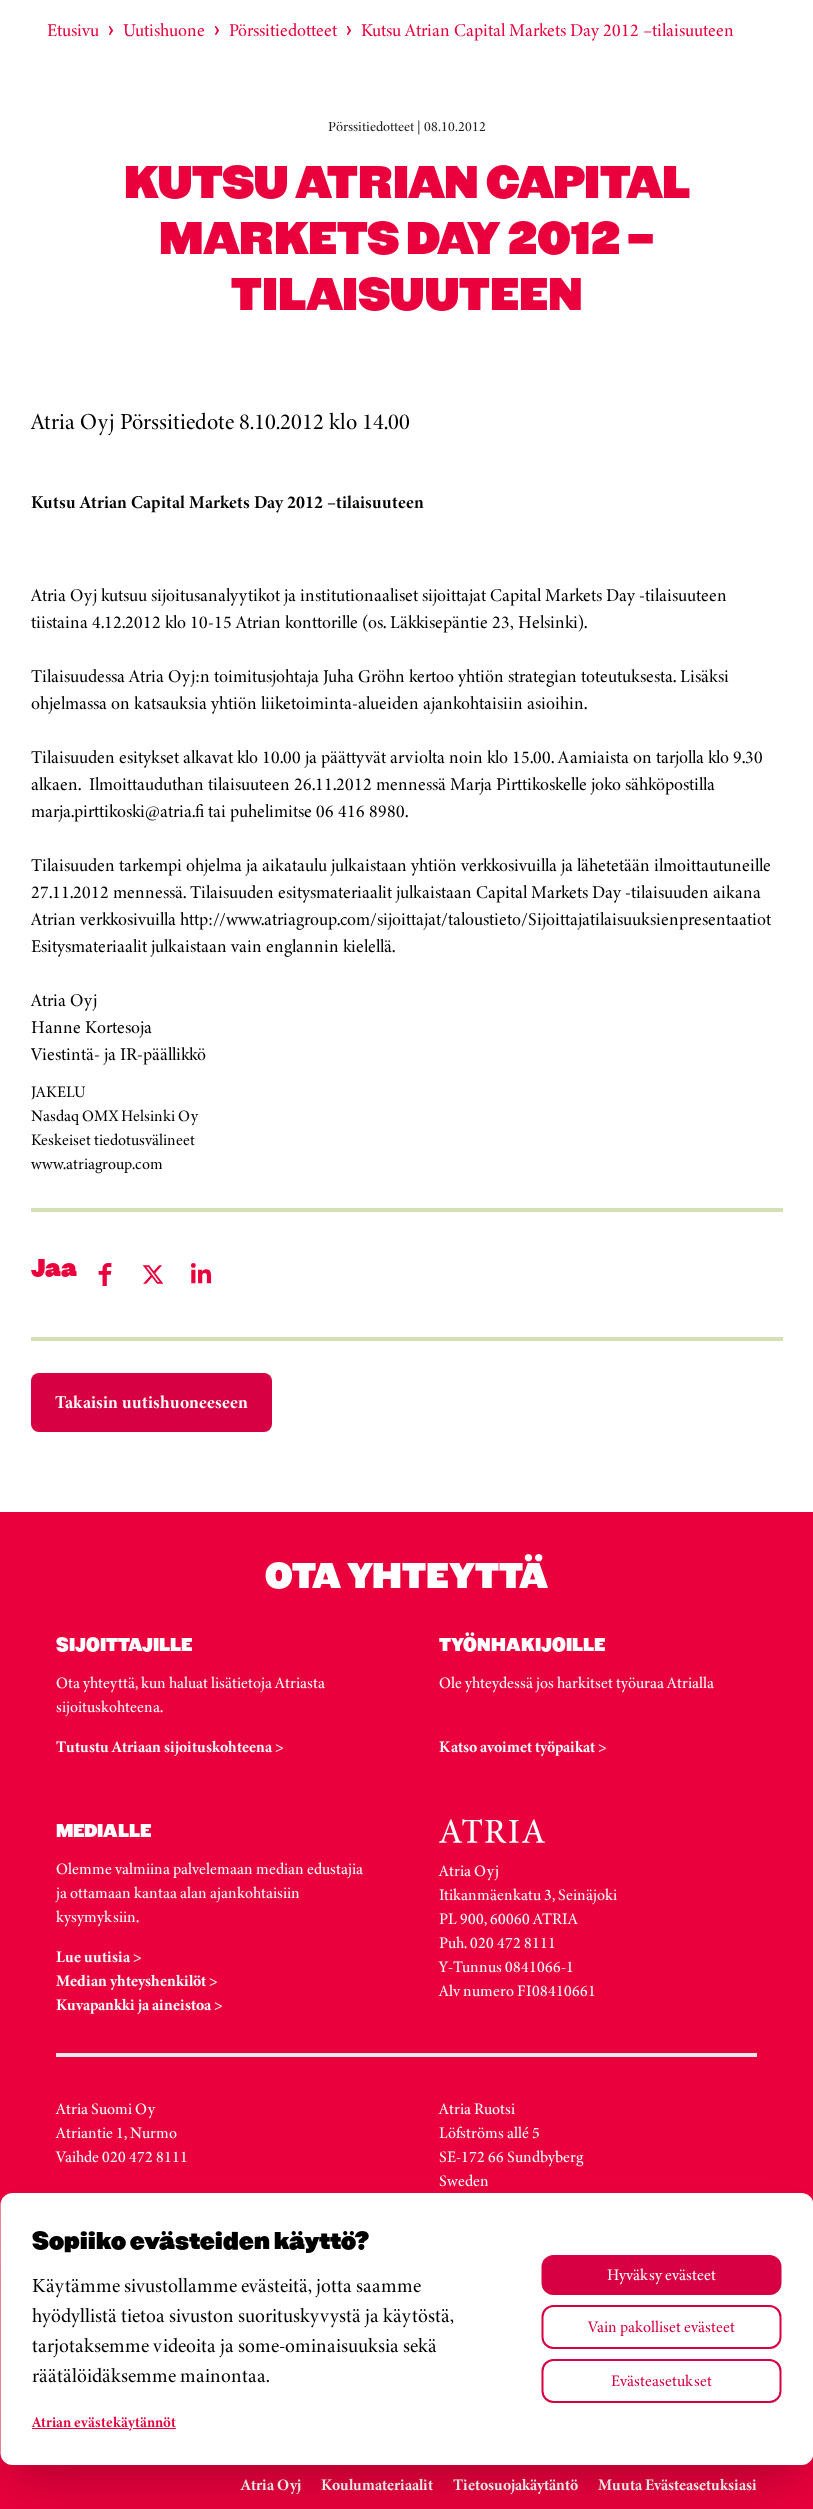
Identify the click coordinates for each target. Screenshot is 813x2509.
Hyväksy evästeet (661, 2274)
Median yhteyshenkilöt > (137, 1980)
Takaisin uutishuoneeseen (151, 1402)
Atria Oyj (271, 2484)
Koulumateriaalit (377, 2484)
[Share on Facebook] (105, 1274)
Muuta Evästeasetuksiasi (677, 2484)
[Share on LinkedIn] (201, 1274)
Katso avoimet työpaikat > (523, 1746)
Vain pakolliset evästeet (661, 2326)
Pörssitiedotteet (283, 30)
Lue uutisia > (99, 1956)
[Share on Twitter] (153, 1274)
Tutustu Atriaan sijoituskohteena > (170, 1746)
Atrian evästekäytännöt (104, 2422)
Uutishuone (164, 30)
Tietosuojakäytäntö (515, 2484)
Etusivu (73, 30)
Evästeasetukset (661, 2380)
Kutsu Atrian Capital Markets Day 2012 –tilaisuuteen (547, 30)
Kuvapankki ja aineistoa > (139, 2004)
